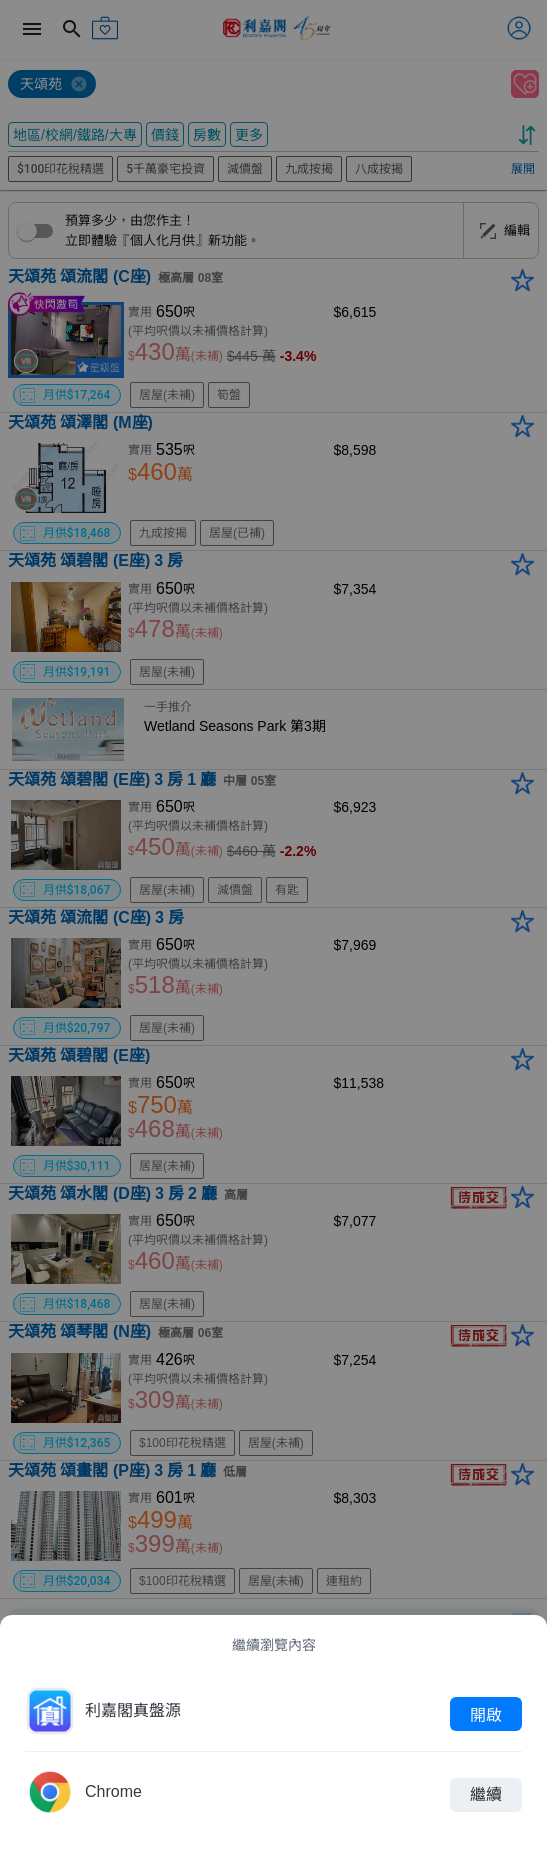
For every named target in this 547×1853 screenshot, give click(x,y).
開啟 (486, 1714)
